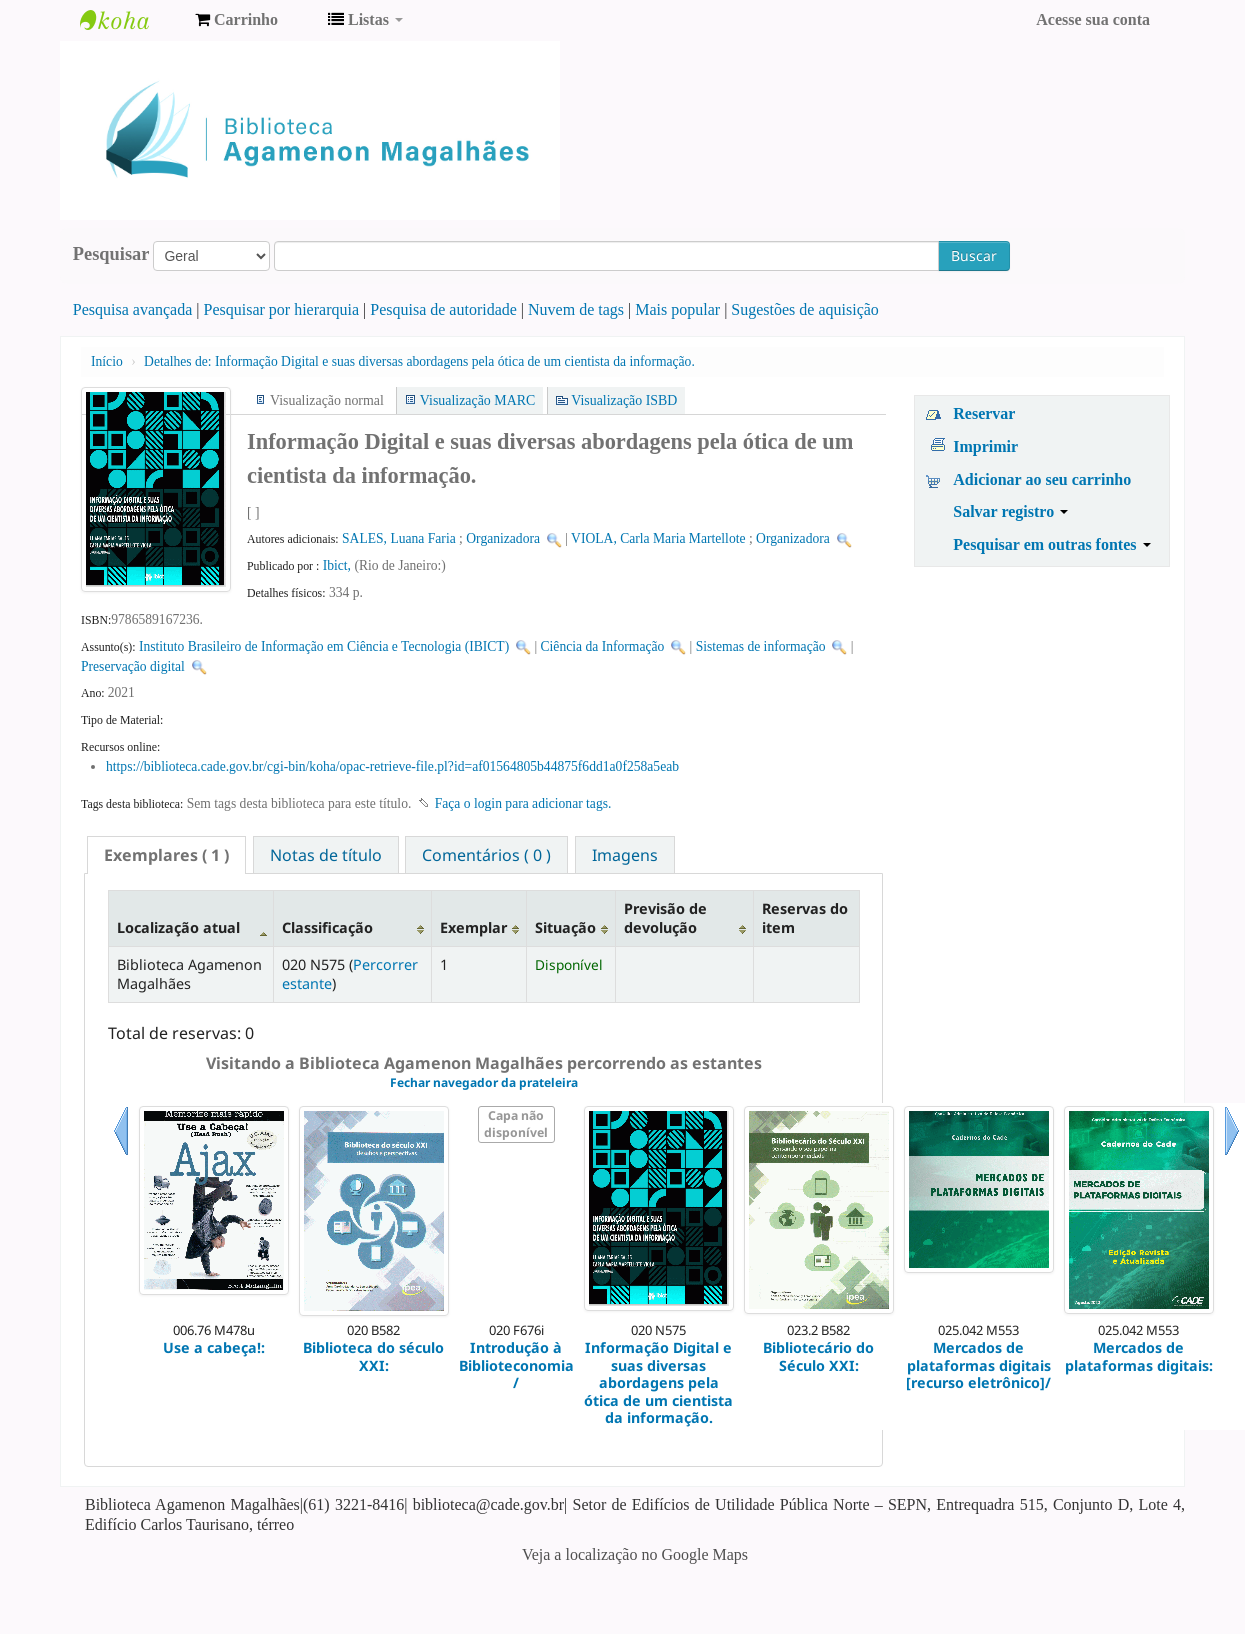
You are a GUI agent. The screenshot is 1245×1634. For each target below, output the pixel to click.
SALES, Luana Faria (399, 538)
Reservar (984, 413)
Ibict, (339, 565)
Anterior (121, 1155)
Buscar (974, 255)
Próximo (1232, 1155)
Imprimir (985, 446)
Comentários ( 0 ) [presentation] (486, 855)
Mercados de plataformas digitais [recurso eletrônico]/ (978, 1365)
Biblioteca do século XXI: (373, 1356)
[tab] (166, 855)
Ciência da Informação (603, 646)
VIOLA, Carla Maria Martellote (658, 538)
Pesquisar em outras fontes (1051, 544)
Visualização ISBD (624, 400)
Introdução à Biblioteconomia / (516, 1365)
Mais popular (677, 309)
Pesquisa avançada (133, 309)
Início (107, 361)
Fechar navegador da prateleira (484, 1082)
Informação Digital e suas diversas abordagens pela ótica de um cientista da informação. (419, 361)
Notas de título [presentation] (326, 855)
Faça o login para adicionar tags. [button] (523, 803)
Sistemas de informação (761, 646)
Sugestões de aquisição (805, 309)
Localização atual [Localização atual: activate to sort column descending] (178, 927)
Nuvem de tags (576, 309)
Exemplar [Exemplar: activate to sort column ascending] (473, 927)
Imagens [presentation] (625, 855)
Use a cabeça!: (214, 1347)
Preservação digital (133, 666)
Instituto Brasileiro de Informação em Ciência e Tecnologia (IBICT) (324, 646)
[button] (236, 20)
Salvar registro (1010, 511)
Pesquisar (111, 254)
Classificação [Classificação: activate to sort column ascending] (327, 927)
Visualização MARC (477, 400)
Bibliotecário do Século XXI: (818, 1356)
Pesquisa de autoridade (443, 309)
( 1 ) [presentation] (166, 855)
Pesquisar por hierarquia (282, 309)
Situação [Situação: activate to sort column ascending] (565, 927)
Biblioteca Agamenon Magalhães (130, 20)
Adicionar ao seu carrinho (1042, 479)
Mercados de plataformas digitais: (1139, 1356)
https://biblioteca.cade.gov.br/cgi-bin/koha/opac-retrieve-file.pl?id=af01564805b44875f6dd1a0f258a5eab (392, 766)
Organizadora (503, 538)
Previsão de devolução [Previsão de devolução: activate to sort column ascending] (665, 918)
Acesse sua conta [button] (1093, 19)
